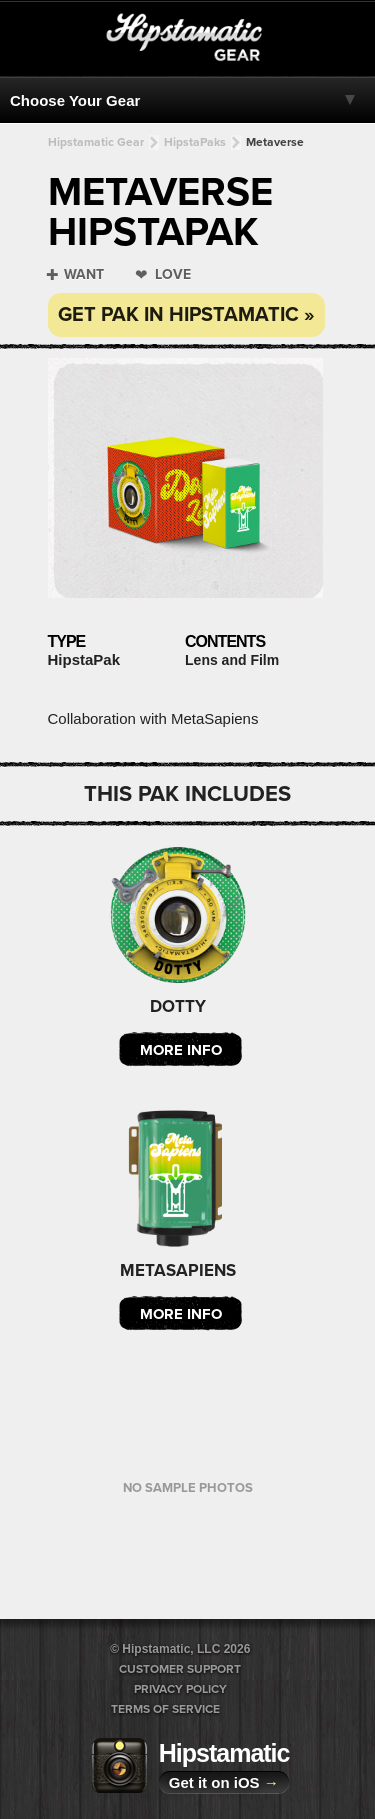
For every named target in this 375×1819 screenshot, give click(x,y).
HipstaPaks (195, 142)
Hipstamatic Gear (96, 142)
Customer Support (180, 1669)
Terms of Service (165, 1709)
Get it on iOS (224, 1782)
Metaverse (275, 142)
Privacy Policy (180, 1689)
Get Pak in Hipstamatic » (186, 315)
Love (173, 274)
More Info (181, 1050)
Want (84, 274)
